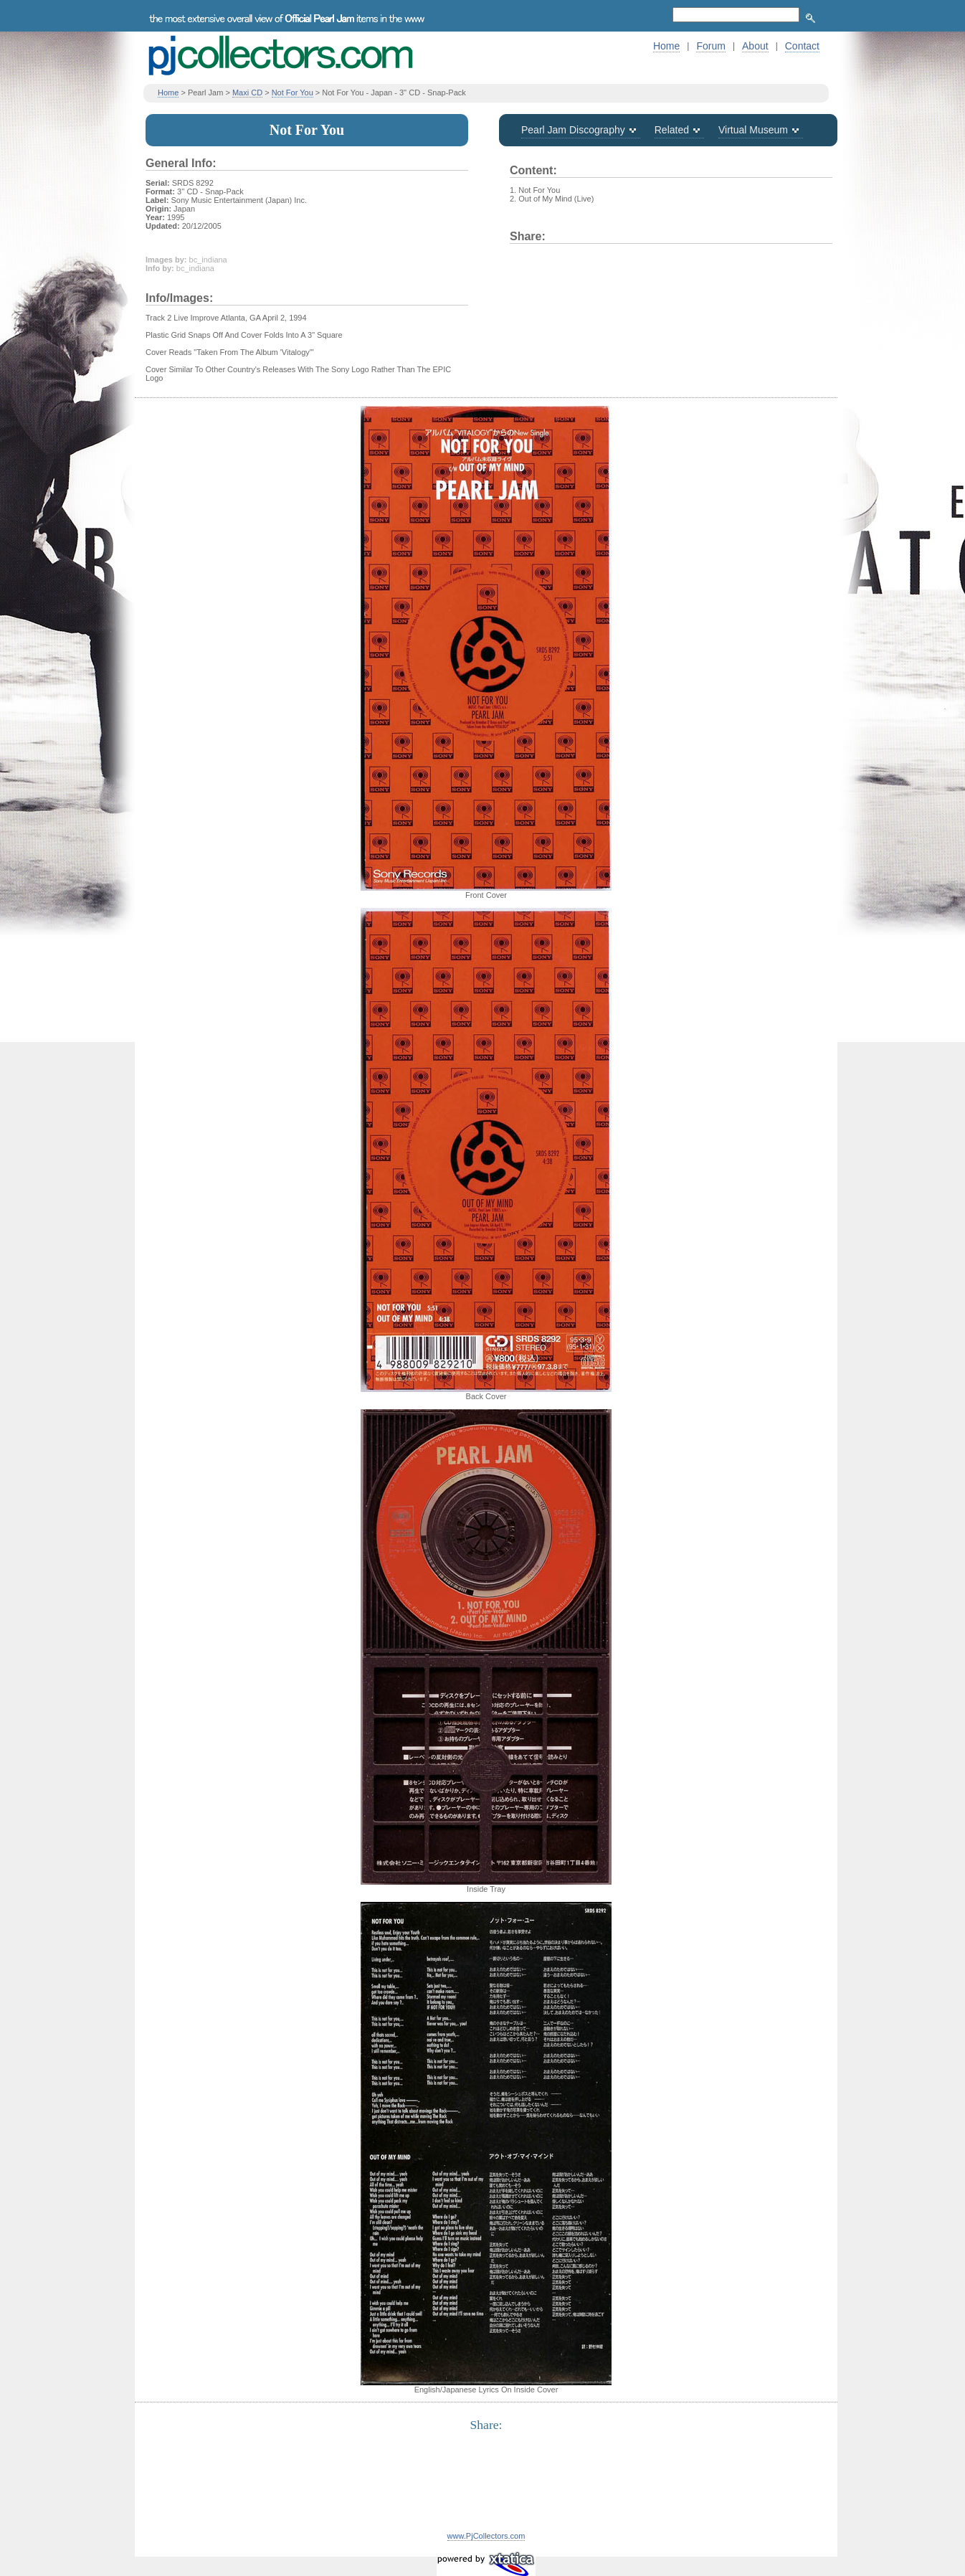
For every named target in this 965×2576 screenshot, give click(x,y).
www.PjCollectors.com (486, 2536)
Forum (710, 46)
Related (672, 130)
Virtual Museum (753, 130)
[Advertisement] (486, 2490)
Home (666, 46)
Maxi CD (247, 92)
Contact (802, 46)
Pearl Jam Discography (573, 130)
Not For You (292, 92)
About (755, 46)
